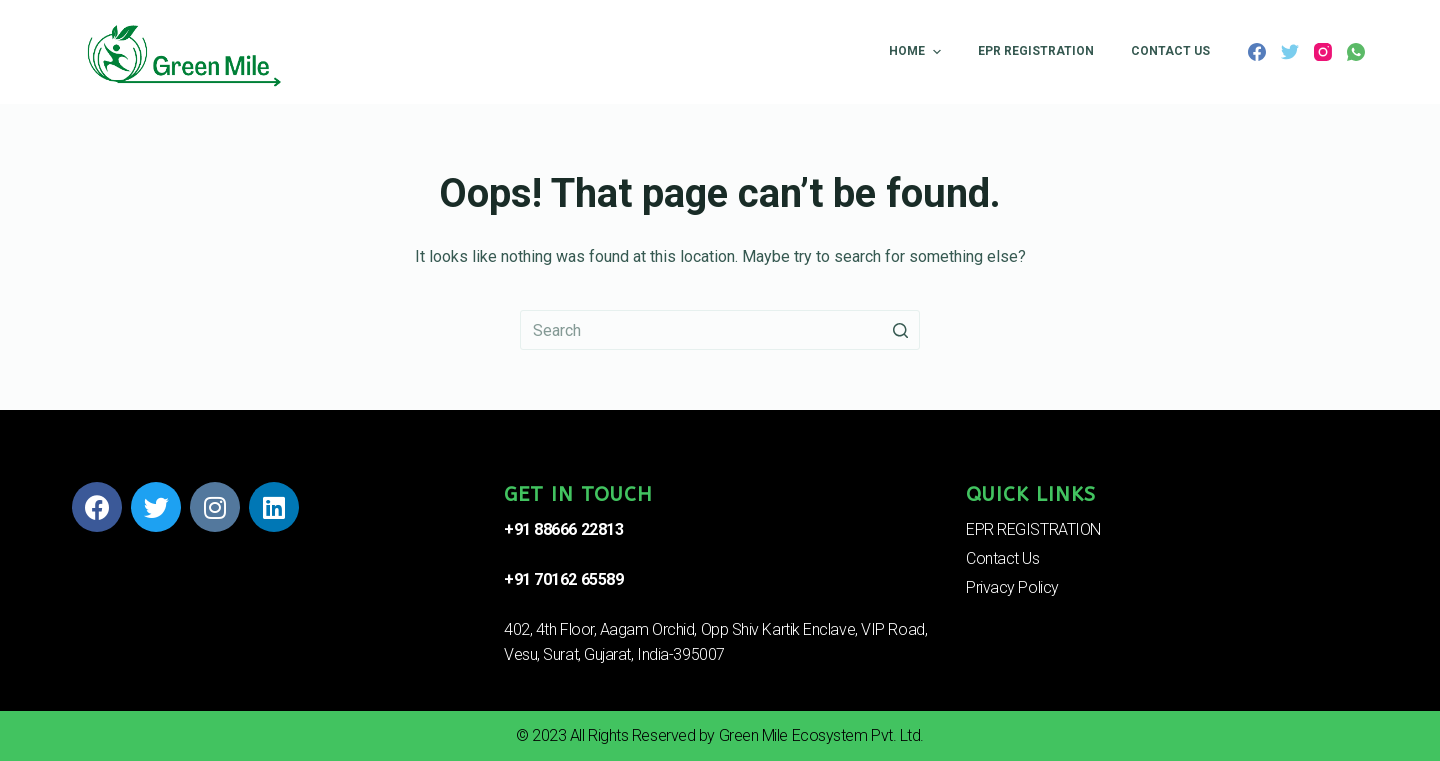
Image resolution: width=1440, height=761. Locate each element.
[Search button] (900, 330)
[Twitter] (1290, 52)
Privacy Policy (1012, 587)
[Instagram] (1323, 52)
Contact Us (1003, 558)
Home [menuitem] (917, 52)
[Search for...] (720, 330)
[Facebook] (1257, 52)
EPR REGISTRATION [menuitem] (1036, 51)
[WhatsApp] (1356, 52)
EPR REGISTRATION (1033, 529)
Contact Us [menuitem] (1170, 51)
